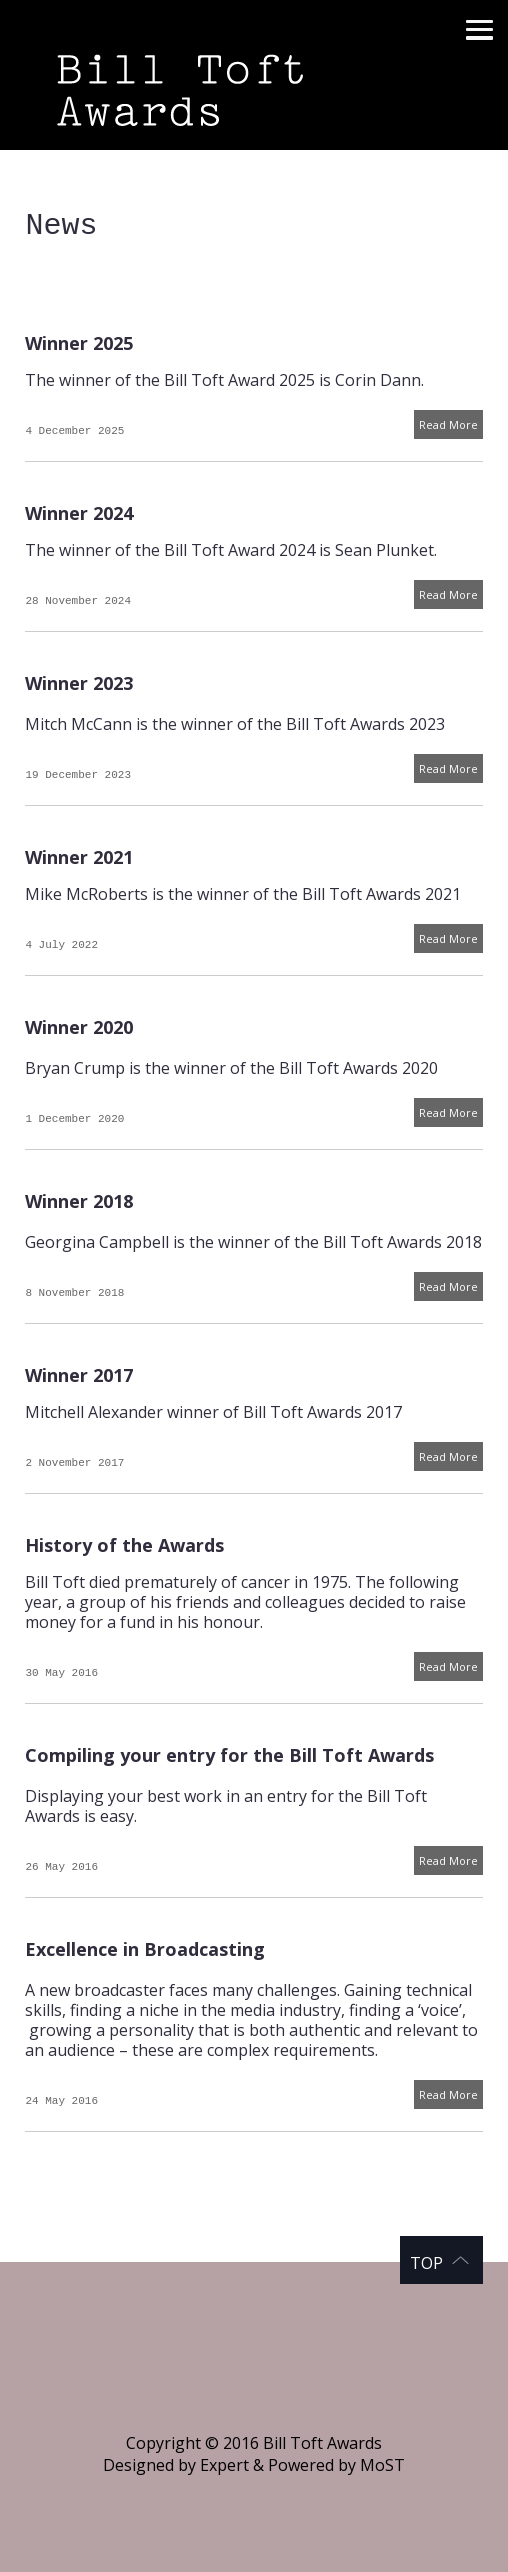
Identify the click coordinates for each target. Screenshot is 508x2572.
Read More (448, 424)
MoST (382, 2465)
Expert (224, 2465)
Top (426, 2263)
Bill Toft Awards (254, 75)
